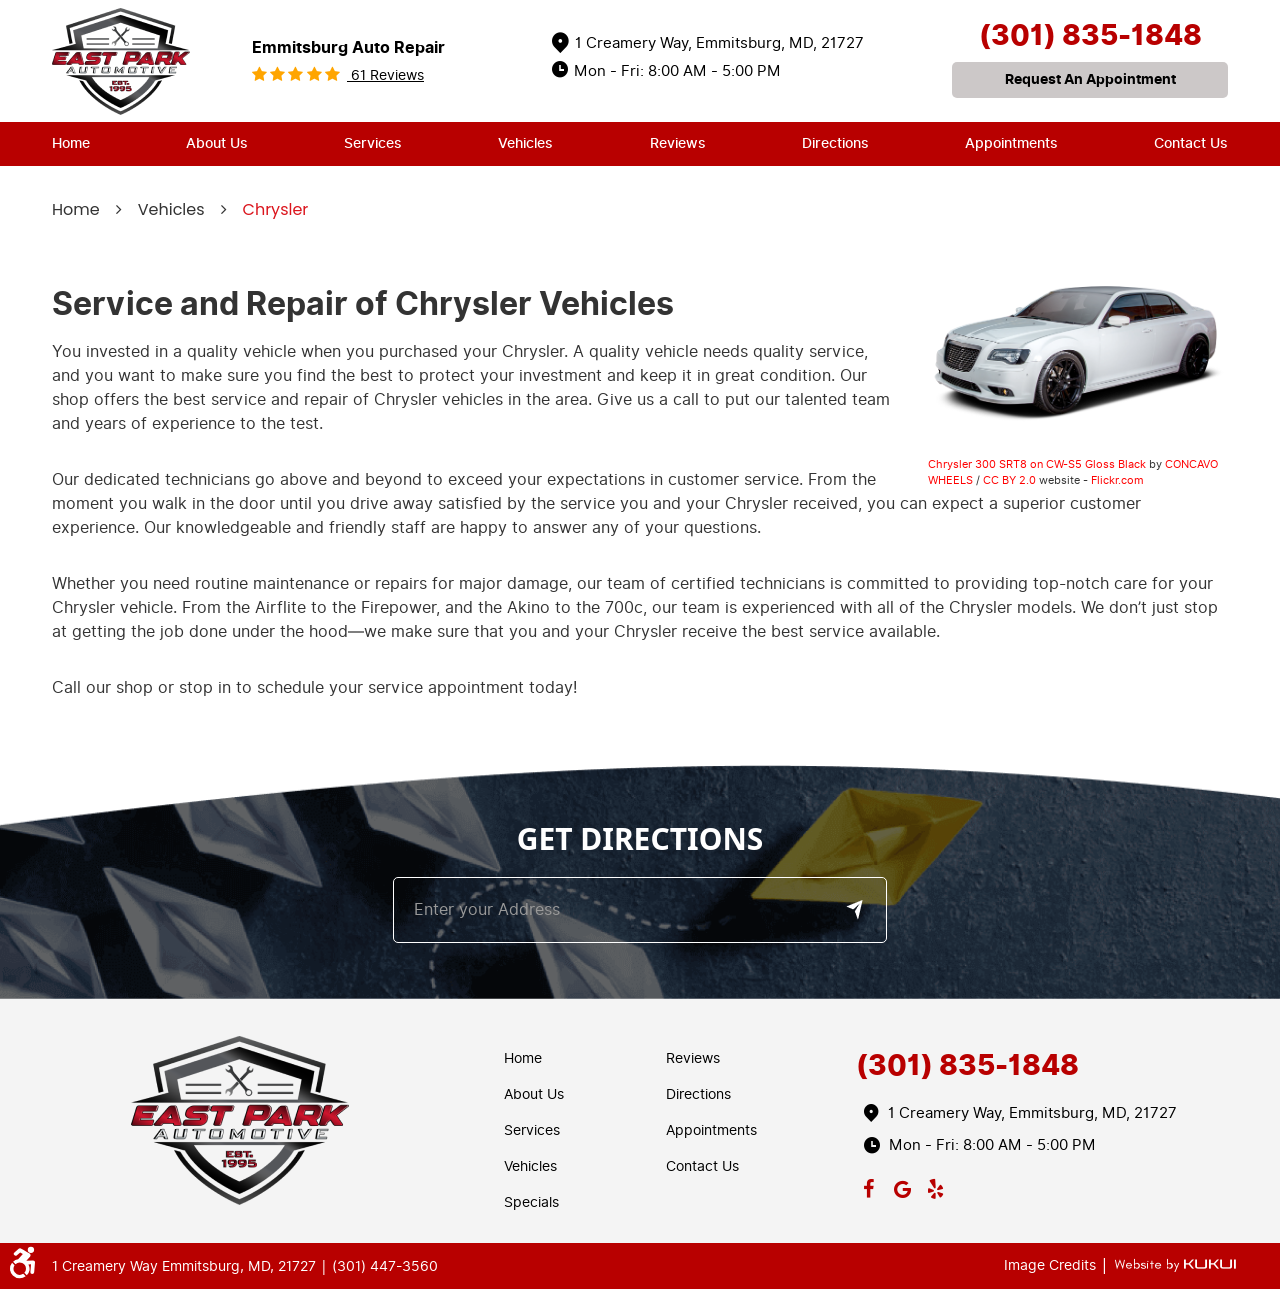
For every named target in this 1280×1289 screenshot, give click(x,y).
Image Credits (1052, 1265)
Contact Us (1191, 143)
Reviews (678, 143)
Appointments (1011, 143)
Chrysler (276, 209)
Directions (835, 143)
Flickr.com (1117, 480)
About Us (217, 143)
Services (373, 143)
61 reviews (385, 75)
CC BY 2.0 (1009, 480)
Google (902, 1185)
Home (71, 143)
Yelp (936, 1185)
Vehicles (525, 143)
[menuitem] (71, 144)
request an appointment (1090, 79)
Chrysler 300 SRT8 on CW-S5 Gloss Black (1037, 464)
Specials (531, 1202)
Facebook (869, 1185)
